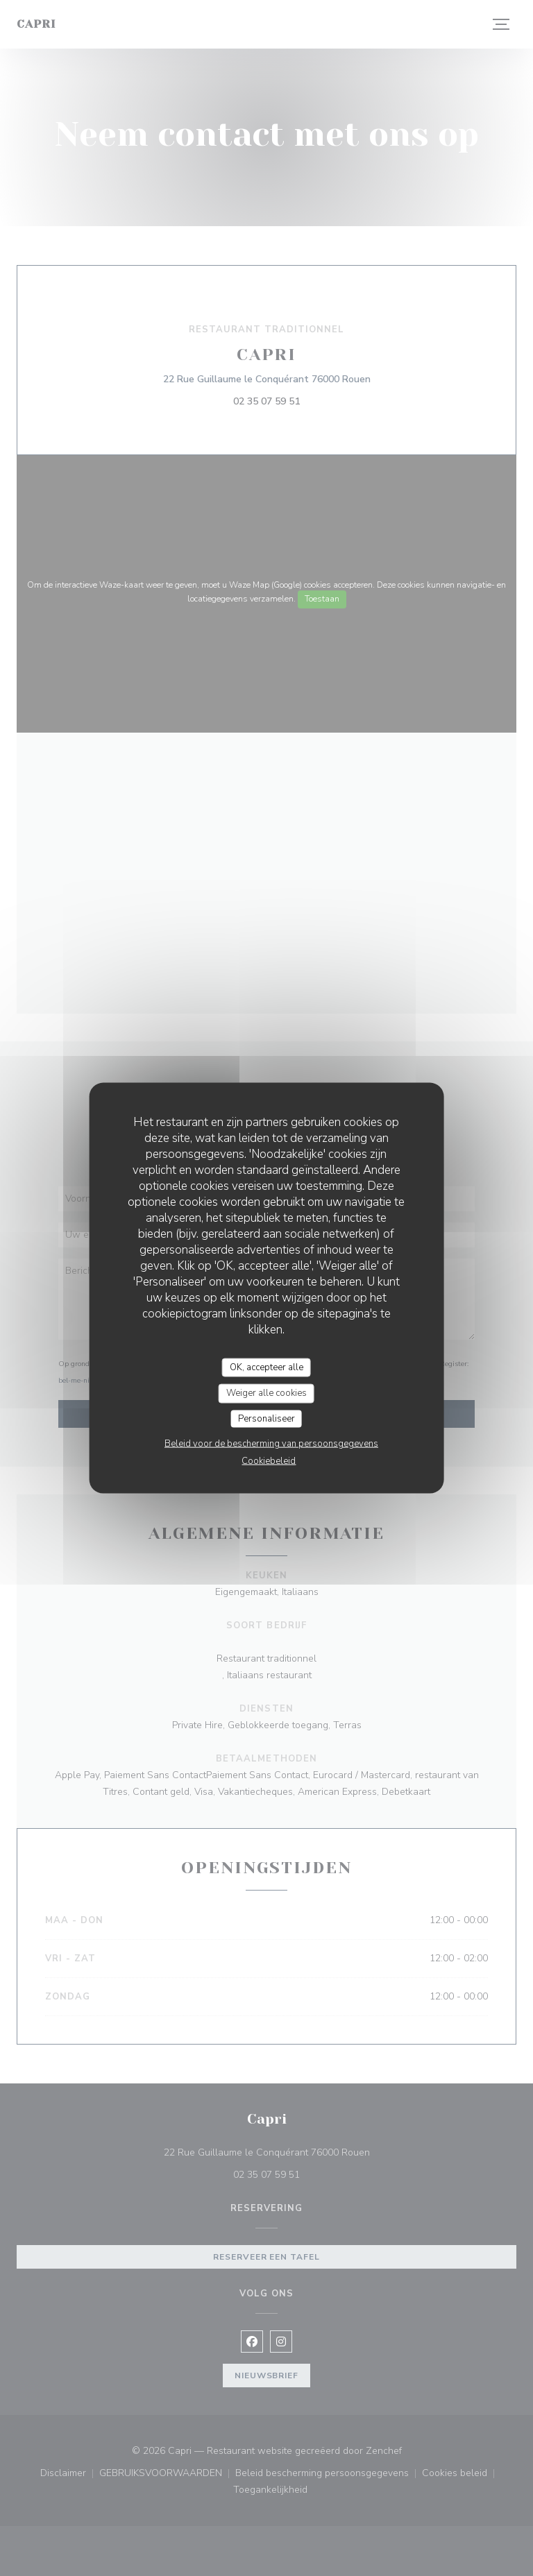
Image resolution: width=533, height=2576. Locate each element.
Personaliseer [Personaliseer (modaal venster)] (266, 1418)
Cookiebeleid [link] (269, 1461)
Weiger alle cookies (266, 1393)
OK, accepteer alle (266, 1366)
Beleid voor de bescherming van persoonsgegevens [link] (271, 1444)
